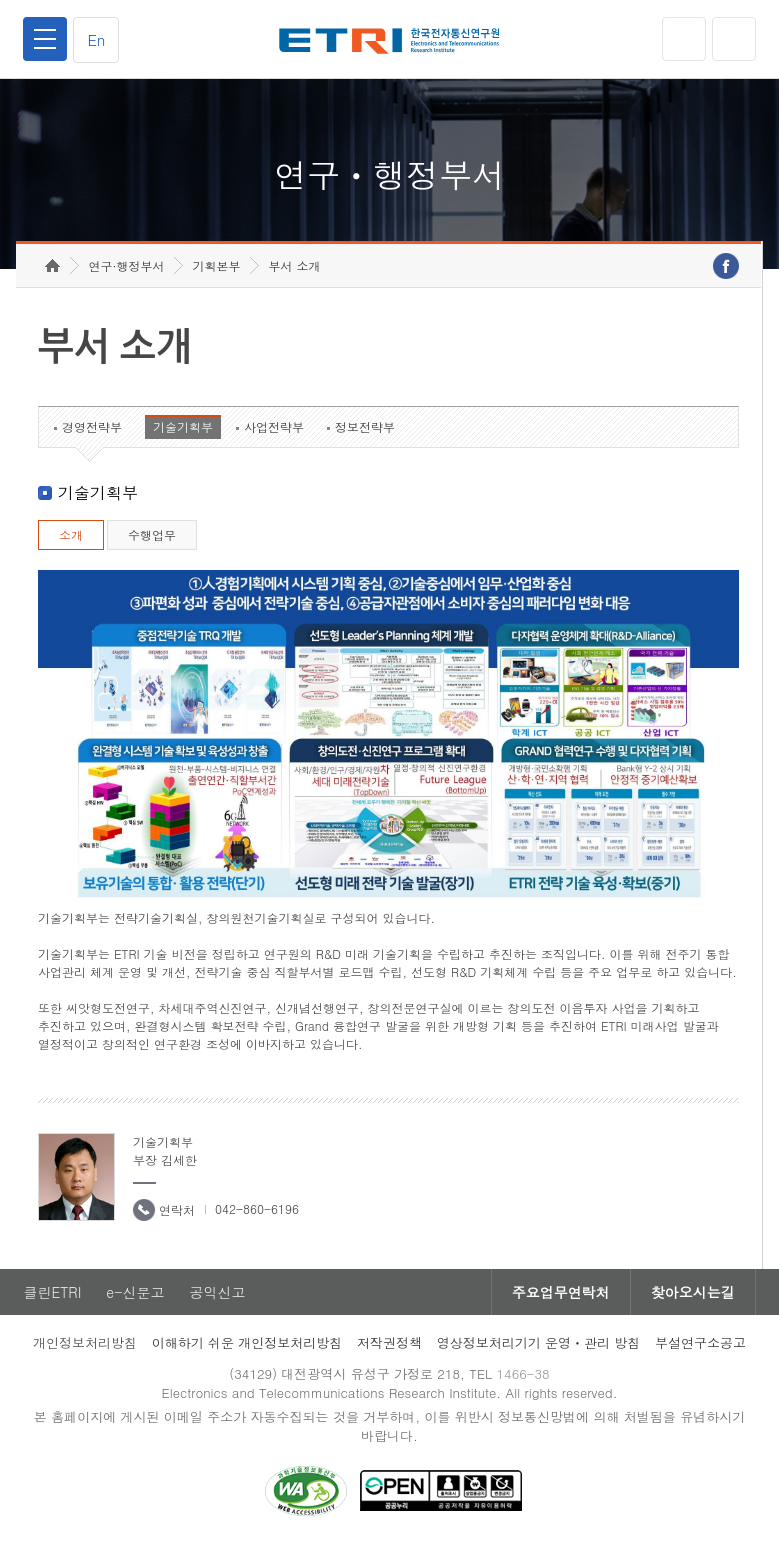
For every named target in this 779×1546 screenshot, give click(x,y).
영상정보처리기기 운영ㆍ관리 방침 (539, 1342)
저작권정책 (389, 1342)
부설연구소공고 (700, 1342)
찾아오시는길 (693, 1292)
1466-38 (522, 1373)
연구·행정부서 (126, 265)
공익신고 (217, 1292)
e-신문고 (135, 1292)
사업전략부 (274, 426)
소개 (71, 534)
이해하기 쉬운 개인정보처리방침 (247, 1342)
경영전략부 (92, 426)
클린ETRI (52, 1292)
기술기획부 (183, 426)
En (96, 39)
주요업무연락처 (561, 1292)
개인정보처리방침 (85, 1342)
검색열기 (734, 39)
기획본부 (216, 265)
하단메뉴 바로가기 (0, 0)
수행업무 (152, 534)
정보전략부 (365, 426)
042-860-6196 (257, 1208)
